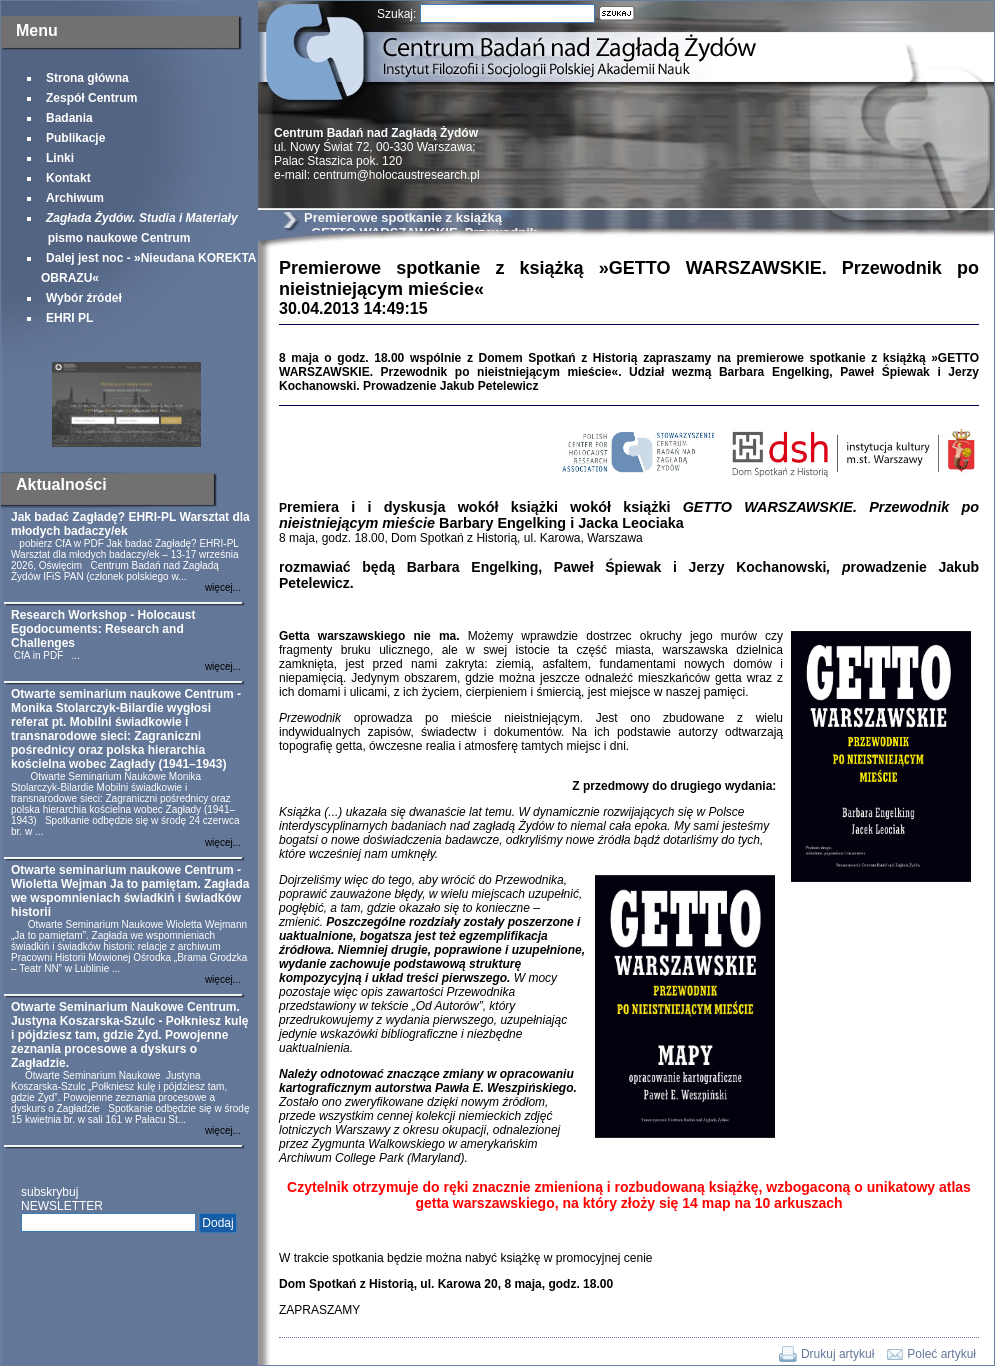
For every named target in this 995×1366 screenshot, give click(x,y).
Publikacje (75, 138)
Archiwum (75, 198)
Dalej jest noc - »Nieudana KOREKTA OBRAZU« (148, 268)
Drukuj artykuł (837, 1354)
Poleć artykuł (941, 1354)
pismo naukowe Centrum (139, 228)
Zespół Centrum (91, 98)
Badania (69, 118)
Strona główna (87, 78)
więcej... (223, 587)
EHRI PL (69, 318)
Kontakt (68, 178)
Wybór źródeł (84, 298)
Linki (60, 158)
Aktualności (61, 484)
